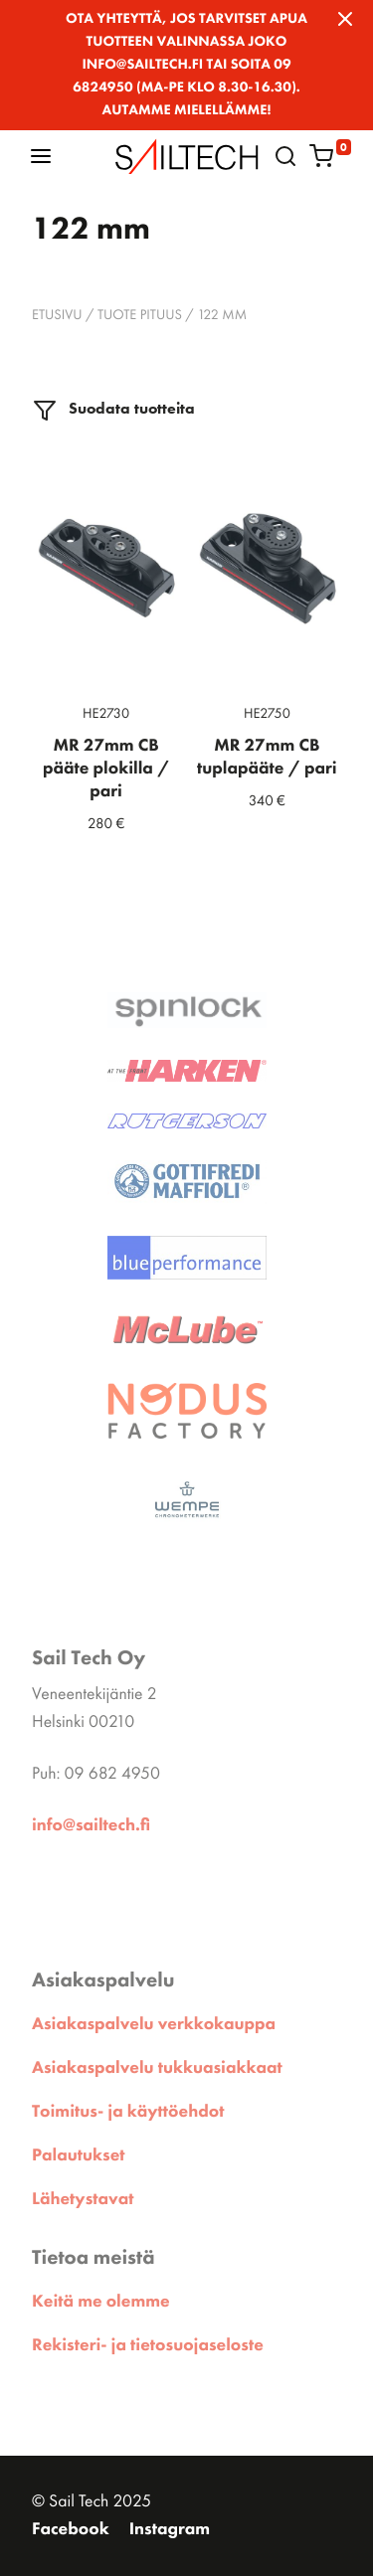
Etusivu (57, 315)
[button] (41, 155)
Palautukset (78, 2155)
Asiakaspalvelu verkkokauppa (154, 2024)
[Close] (345, 19)
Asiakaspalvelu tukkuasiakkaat (157, 2068)
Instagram (169, 2529)
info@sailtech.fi (91, 1825)
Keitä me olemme (101, 2302)
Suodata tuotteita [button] (114, 410)
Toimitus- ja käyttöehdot (128, 2112)
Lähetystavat (82, 2199)
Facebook (70, 2529)
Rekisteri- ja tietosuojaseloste (148, 2345)
